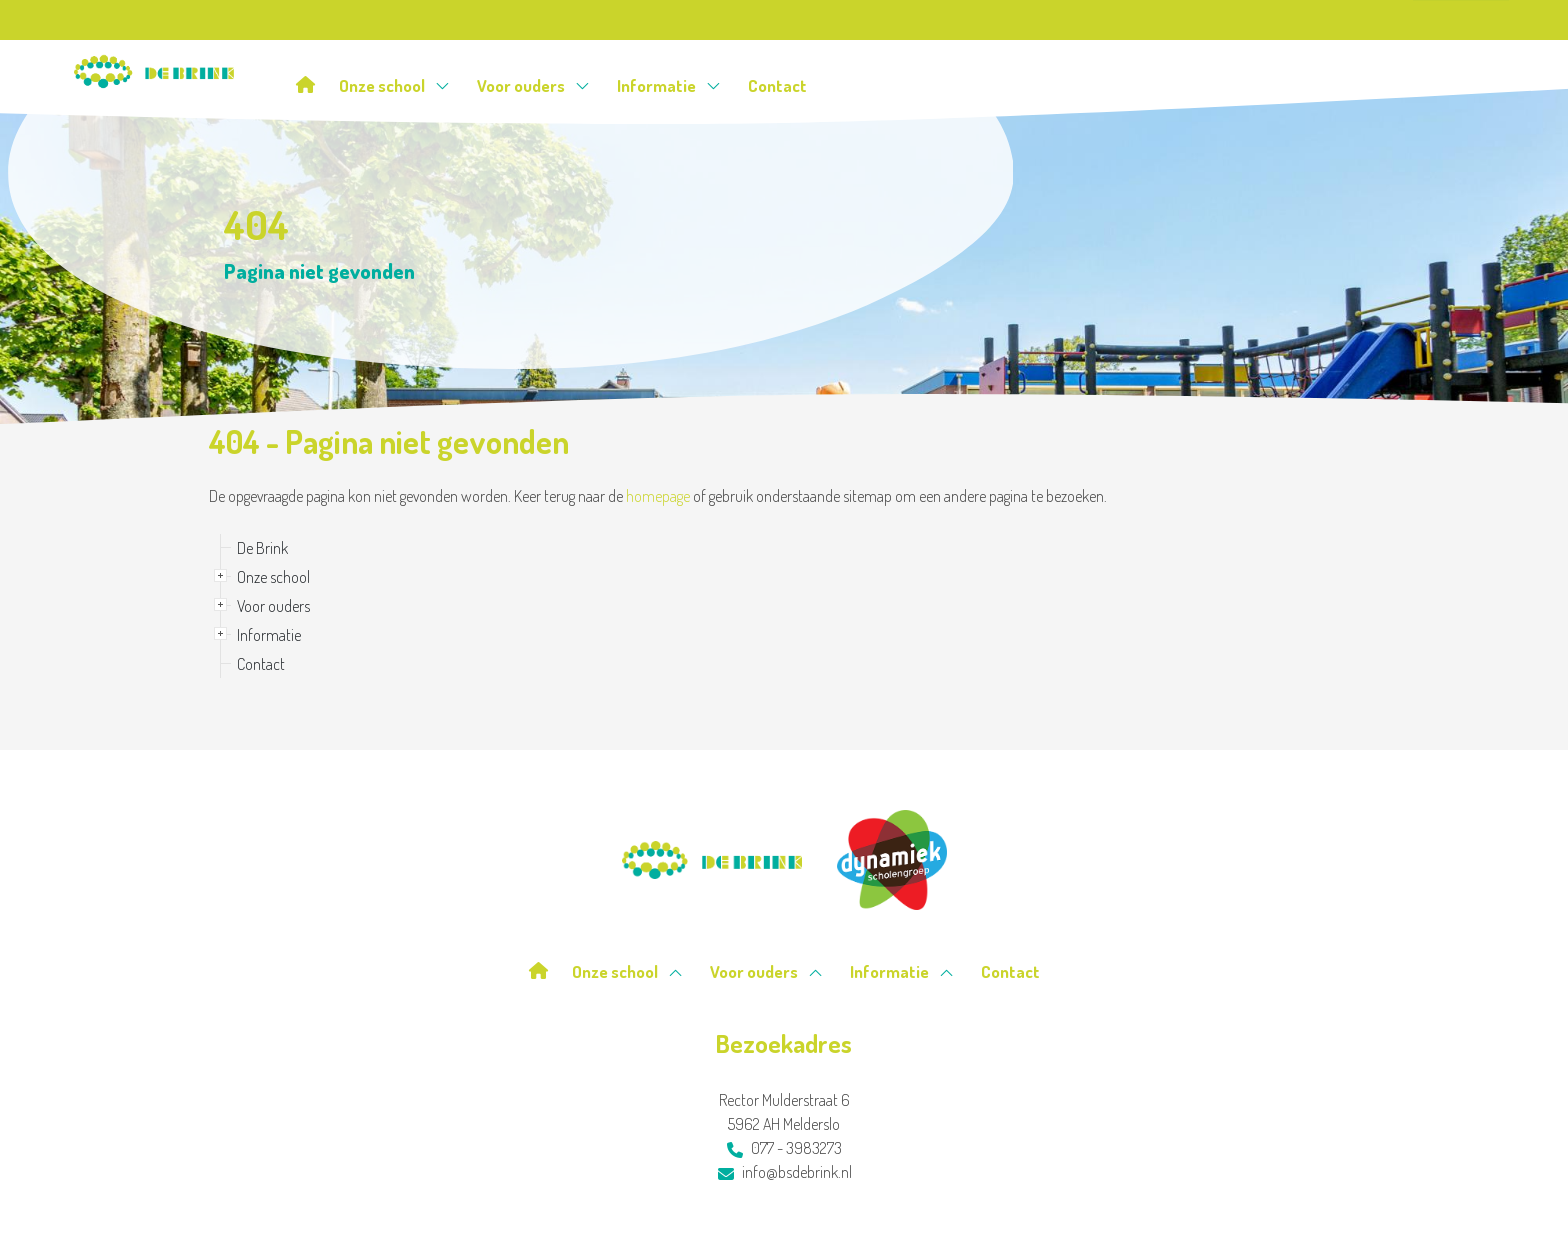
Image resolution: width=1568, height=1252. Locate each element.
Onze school (394, 85)
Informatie (669, 85)
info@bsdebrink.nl (785, 1172)
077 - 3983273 (784, 1148)
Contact (777, 85)
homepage (658, 496)
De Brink (262, 548)
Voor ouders (533, 85)
